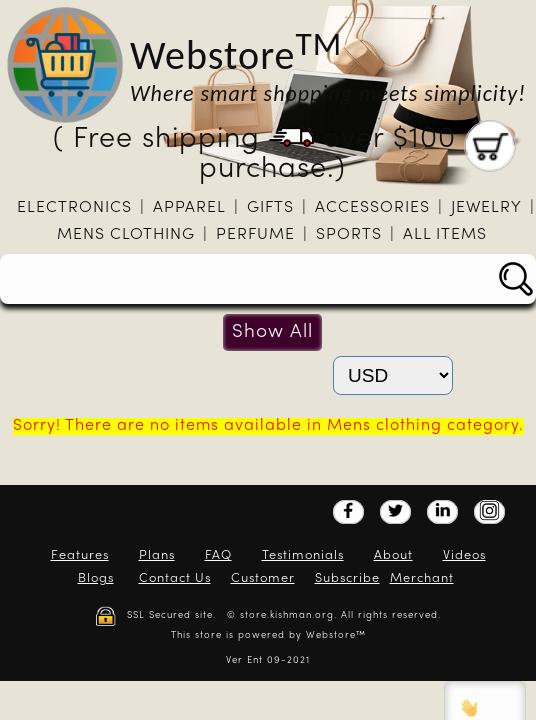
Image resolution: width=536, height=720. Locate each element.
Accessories (372, 208)
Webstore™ (336, 635)
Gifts (270, 208)
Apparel (189, 208)
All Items (445, 235)
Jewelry (486, 208)
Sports (349, 235)
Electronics (74, 208)
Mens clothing (126, 235)
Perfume (255, 235)
